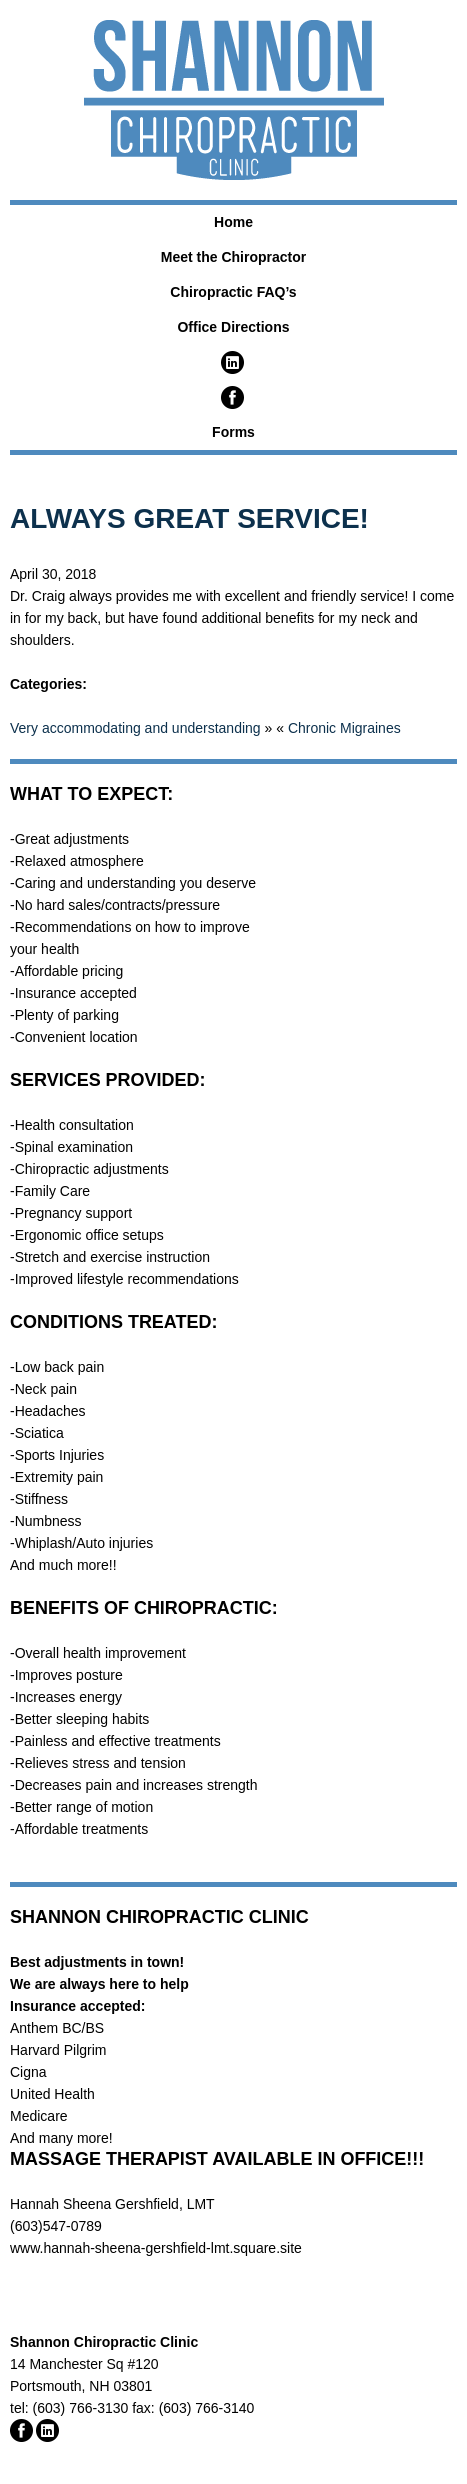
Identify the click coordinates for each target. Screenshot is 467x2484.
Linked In (47, 2430)
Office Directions (233, 327)
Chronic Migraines (344, 728)
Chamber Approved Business (94, 2289)
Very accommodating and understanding (135, 728)
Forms (233, 432)
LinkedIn (232, 362)
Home (233, 222)
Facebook (232, 397)
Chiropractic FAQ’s (233, 292)
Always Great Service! (189, 518)
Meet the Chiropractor (233, 257)
